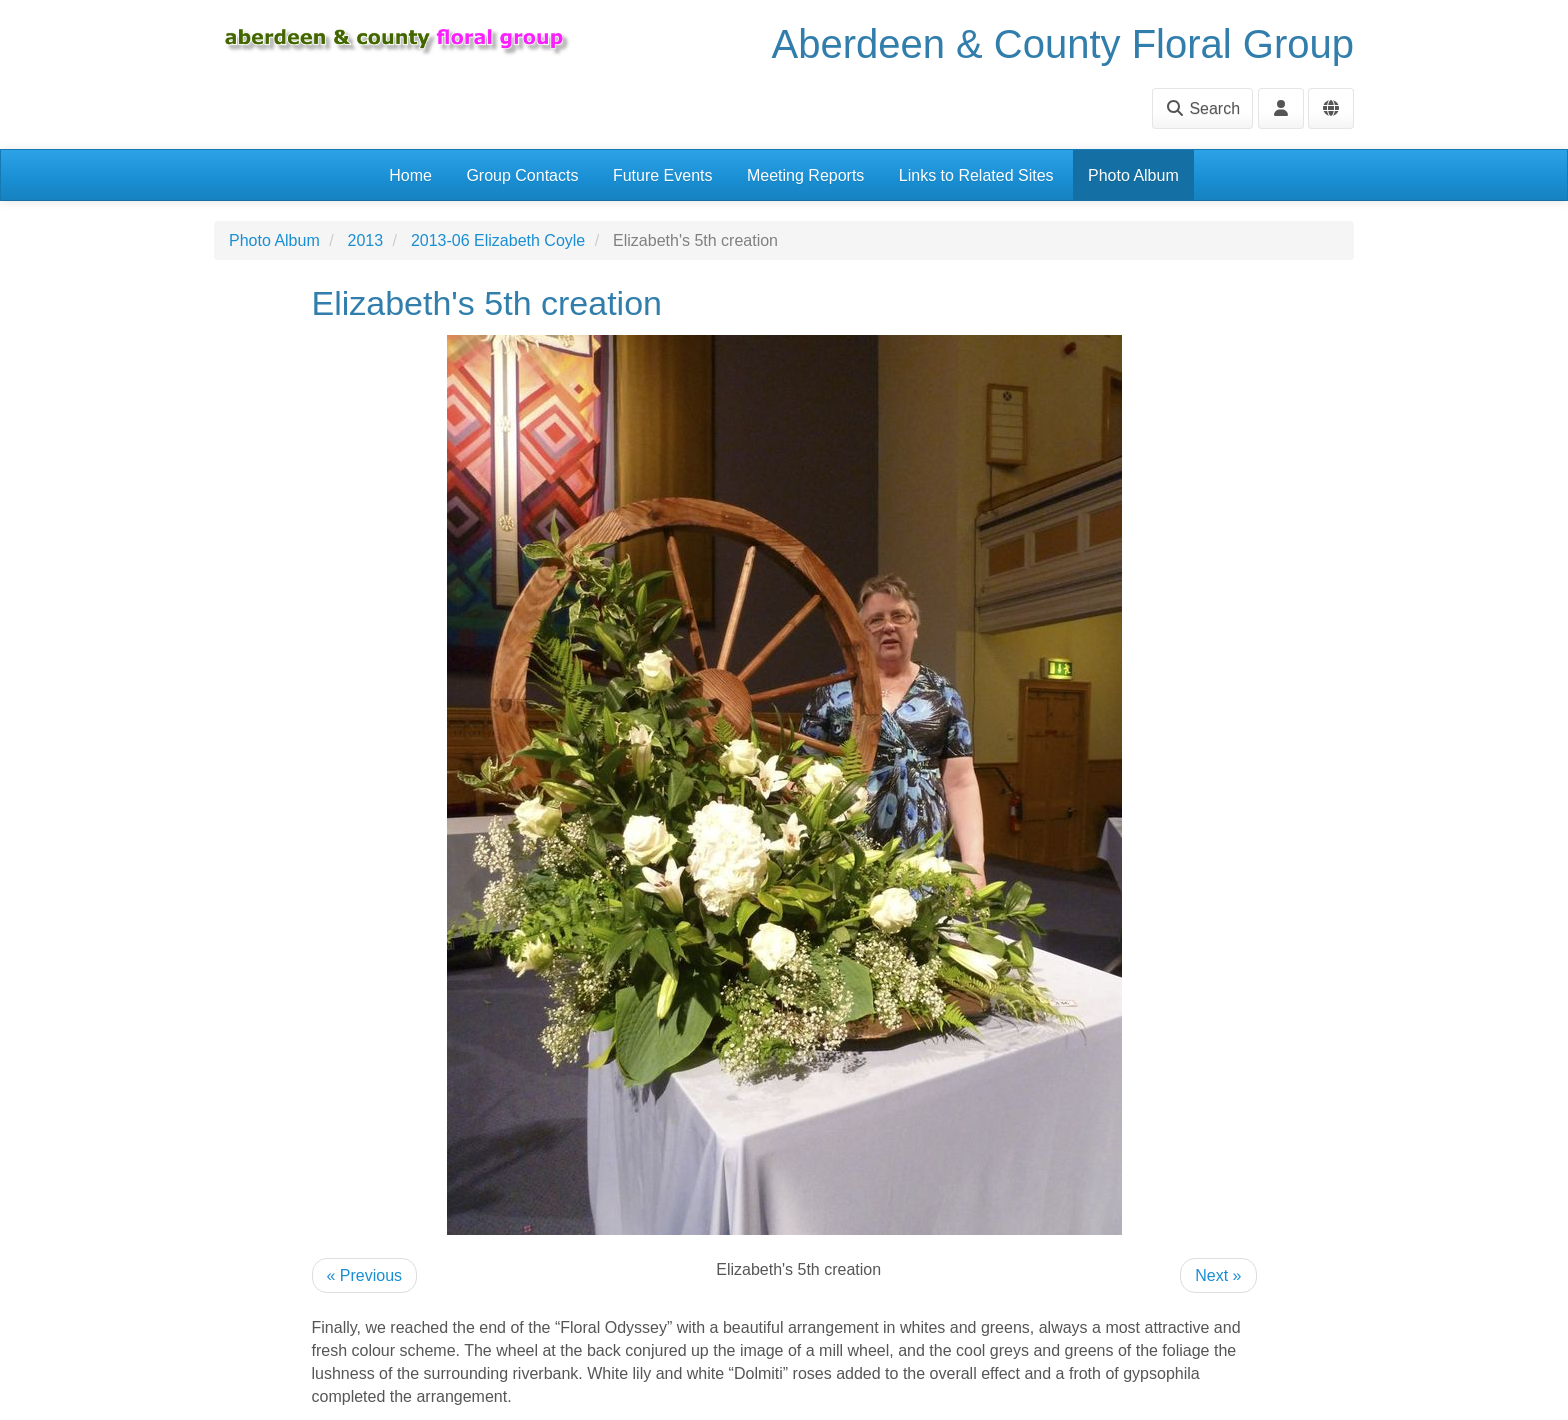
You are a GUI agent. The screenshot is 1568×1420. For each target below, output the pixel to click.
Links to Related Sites (976, 175)
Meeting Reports (805, 175)
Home (410, 175)
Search (1202, 108)
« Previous (365, 1275)
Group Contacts (522, 175)
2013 (366, 240)
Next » (1218, 1275)
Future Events (663, 175)
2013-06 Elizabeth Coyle (498, 240)
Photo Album (1133, 175)
